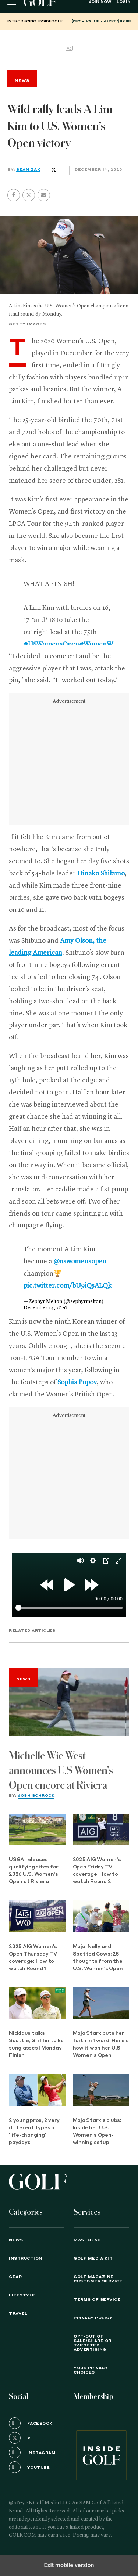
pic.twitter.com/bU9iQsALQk (68, 1285)
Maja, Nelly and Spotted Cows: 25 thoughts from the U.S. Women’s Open (98, 1957)
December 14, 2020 (45, 1307)
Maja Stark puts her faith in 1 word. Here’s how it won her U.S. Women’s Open (101, 2044)
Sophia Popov (77, 1382)
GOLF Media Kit (93, 2258)
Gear (15, 2277)
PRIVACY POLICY (93, 2318)
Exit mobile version (69, 2565)
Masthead (87, 2240)
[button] (29, 195)
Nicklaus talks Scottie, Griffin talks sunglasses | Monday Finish (36, 2044)
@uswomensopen (79, 1261)
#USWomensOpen (51, 644)
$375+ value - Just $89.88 (101, 21)
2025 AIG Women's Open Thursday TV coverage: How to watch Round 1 (33, 1957)
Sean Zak (28, 170)
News (23, 1679)
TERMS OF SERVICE (97, 2300)
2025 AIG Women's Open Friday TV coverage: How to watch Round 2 (97, 1870)
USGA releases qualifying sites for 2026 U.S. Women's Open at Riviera (34, 1870)
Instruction (25, 2258)
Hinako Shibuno (101, 873)
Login (124, 2)
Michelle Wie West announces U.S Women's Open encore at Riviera (61, 1771)
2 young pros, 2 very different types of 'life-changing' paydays (34, 2131)
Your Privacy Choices (91, 2370)
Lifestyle (22, 2295)
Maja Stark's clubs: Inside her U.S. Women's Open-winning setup (97, 2131)
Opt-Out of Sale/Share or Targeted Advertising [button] (93, 2343)
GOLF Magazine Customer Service (98, 2279)
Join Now (100, 2)
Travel (18, 2314)
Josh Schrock (36, 1796)
